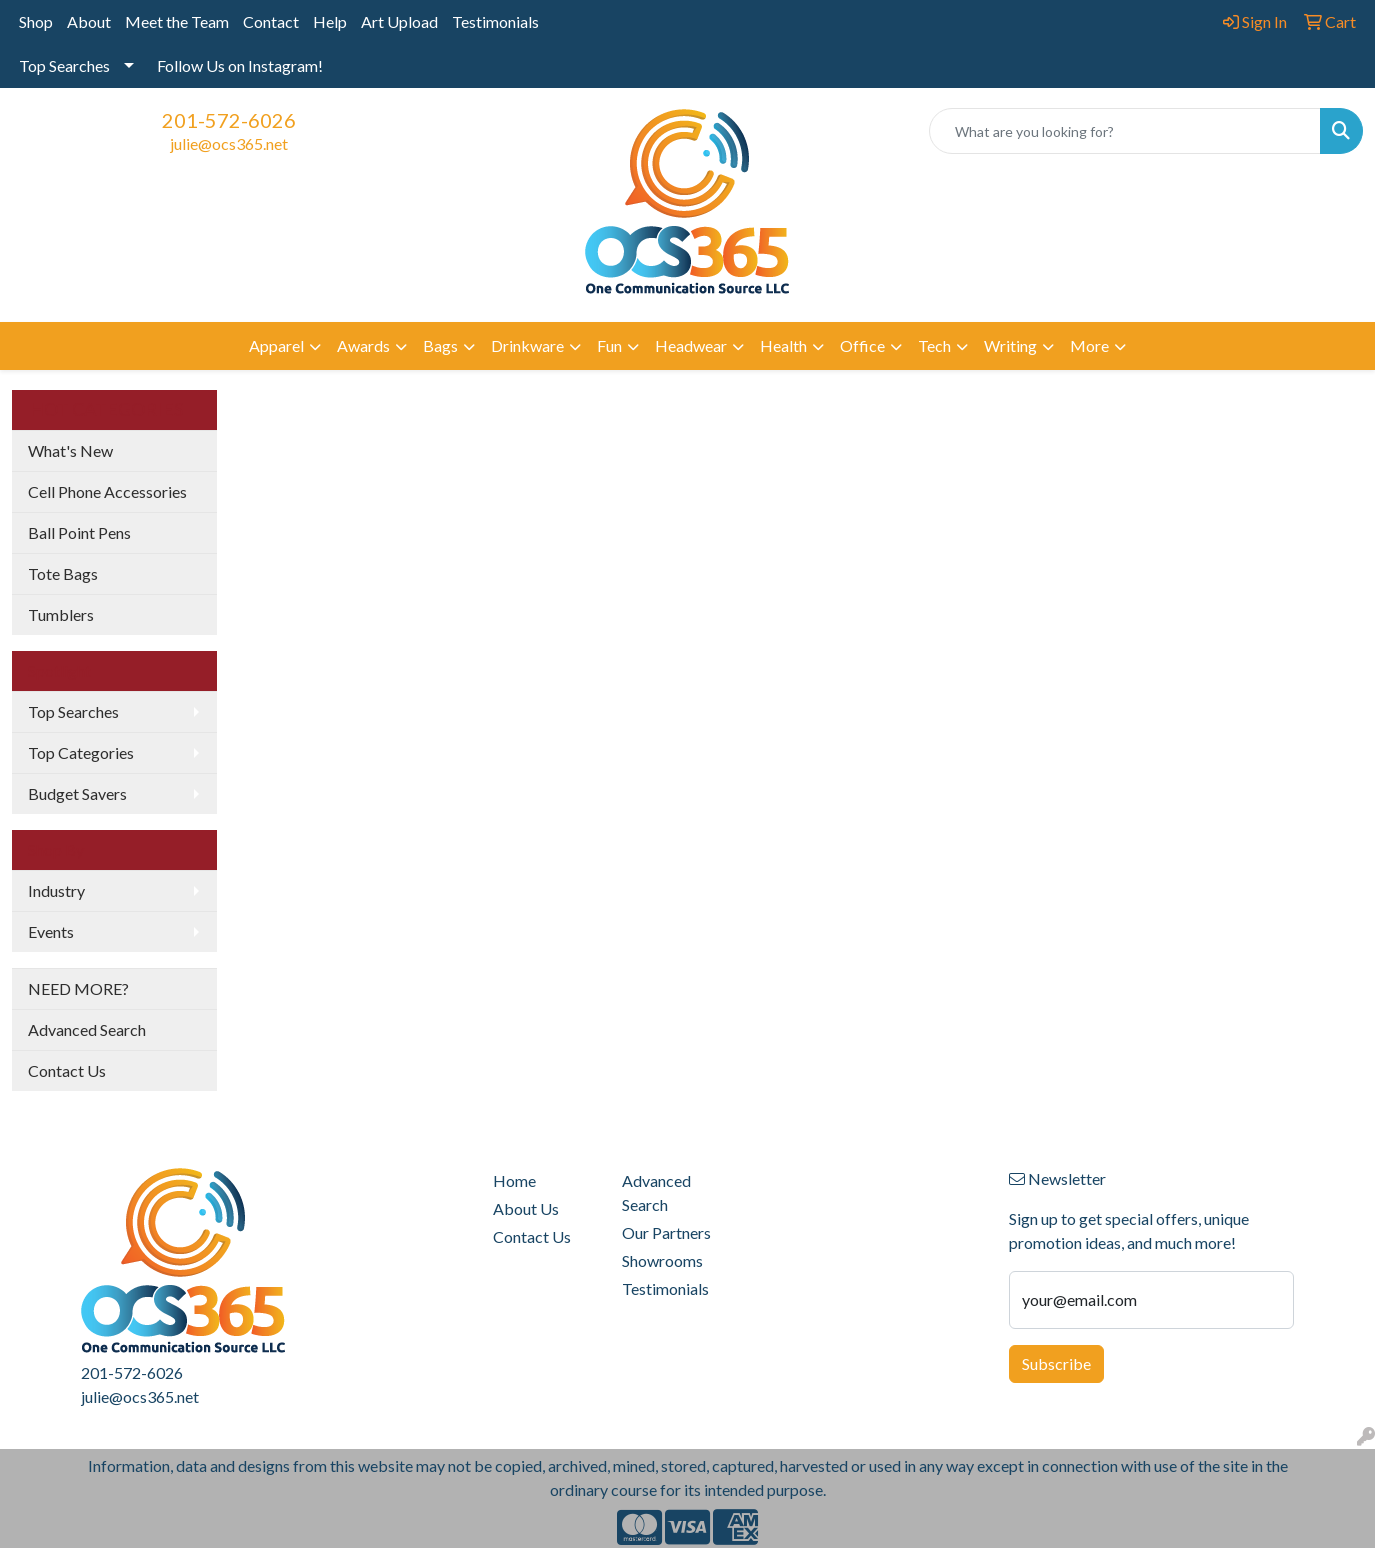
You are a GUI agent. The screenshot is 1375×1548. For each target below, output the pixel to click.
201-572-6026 (229, 120)
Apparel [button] (276, 345)
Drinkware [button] (527, 345)
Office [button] (862, 345)
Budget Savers (77, 793)
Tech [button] (934, 345)
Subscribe (1056, 1363)
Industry (56, 890)
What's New (70, 450)
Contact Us (67, 1070)
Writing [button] (1010, 345)
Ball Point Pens (79, 532)
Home (514, 1180)
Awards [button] (363, 345)
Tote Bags (63, 573)
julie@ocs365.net (229, 143)
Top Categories (81, 752)
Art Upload (399, 21)
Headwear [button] (691, 345)
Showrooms (662, 1260)
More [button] (1089, 345)
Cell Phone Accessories (107, 491)
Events (51, 931)
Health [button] (783, 345)
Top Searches (64, 65)
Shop (36, 21)
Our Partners (666, 1232)
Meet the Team (177, 21)
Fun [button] (609, 345)
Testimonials (495, 21)
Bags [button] (440, 345)
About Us (526, 1208)
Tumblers (61, 614)
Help (330, 21)
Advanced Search (87, 1029)
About (89, 21)
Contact (271, 21)
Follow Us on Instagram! (240, 65)
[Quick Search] (1125, 131)
